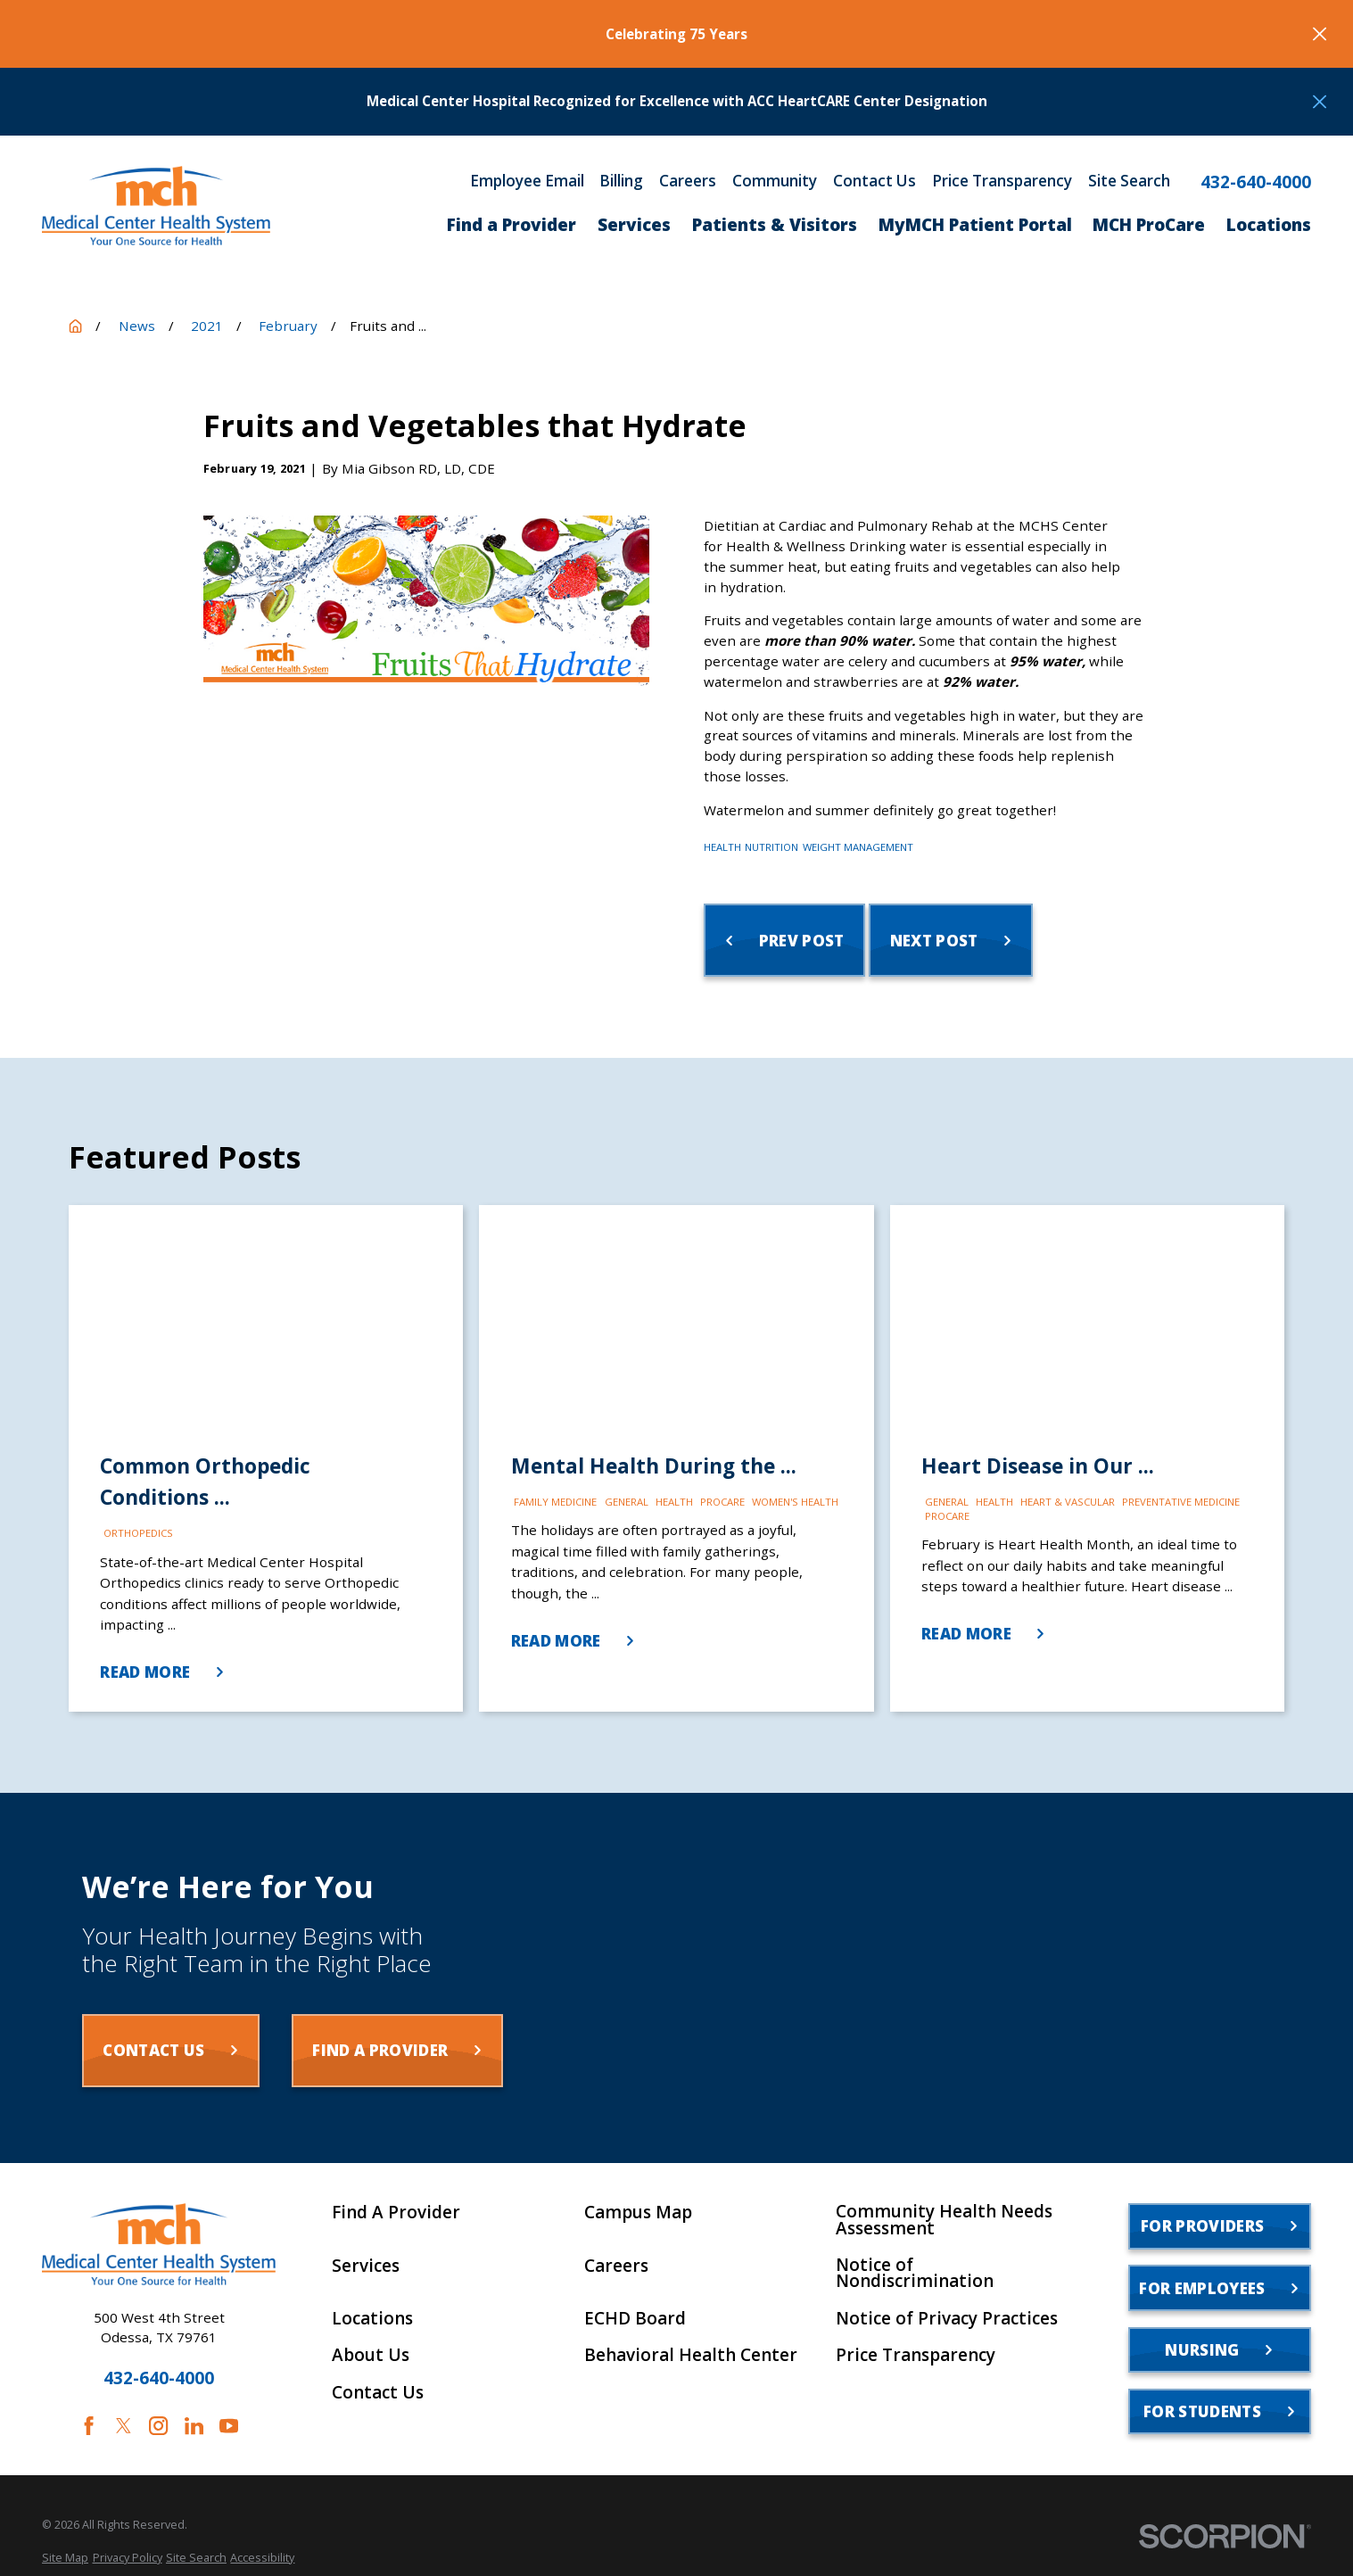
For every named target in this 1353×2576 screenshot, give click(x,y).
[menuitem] (65, 2558)
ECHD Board (635, 2318)
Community (774, 180)
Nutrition (771, 847)
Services (366, 2266)
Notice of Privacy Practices (947, 2318)
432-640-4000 (1255, 182)
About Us (370, 2355)
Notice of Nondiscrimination (915, 2274)
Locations (372, 2318)
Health (722, 847)
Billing (621, 180)
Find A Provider (396, 2212)
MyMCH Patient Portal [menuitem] (975, 224)
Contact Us (874, 180)
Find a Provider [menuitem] (511, 224)
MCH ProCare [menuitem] (1149, 224)
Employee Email (527, 180)
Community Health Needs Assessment (944, 2220)
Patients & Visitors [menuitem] (774, 224)
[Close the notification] (1319, 33)
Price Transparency (1002, 180)
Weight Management (858, 847)
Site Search (1129, 180)
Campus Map (638, 2212)
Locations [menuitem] (1268, 224)
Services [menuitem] (634, 224)
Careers (687, 180)
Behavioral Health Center (690, 2355)
